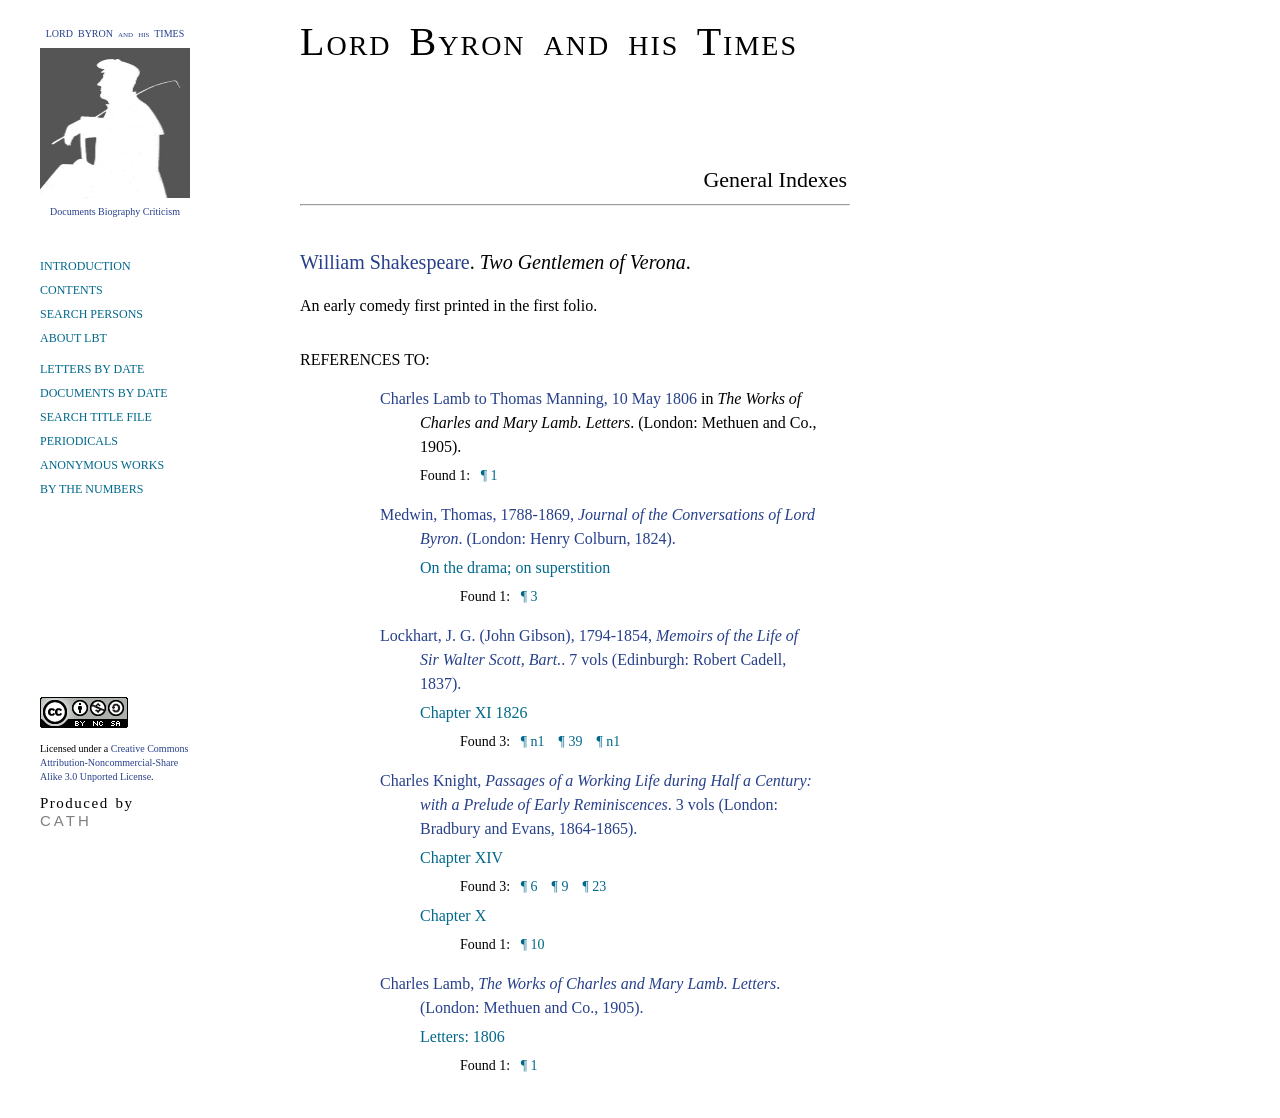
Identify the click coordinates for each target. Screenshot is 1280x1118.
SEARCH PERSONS (91, 314)
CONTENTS (71, 290)
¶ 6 (527, 886)
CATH (66, 820)
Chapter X (453, 915)
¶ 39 (571, 741)
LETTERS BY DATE (92, 369)
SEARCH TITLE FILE (96, 417)
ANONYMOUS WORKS (102, 465)
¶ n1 (530, 741)
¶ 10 (530, 944)
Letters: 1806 (462, 1036)
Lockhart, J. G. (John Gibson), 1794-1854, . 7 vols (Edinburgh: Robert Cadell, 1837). (589, 659)
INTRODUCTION (85, 266)
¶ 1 (487, 475)
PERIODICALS (79, 441)
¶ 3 (527, 596)
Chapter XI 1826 (474, 712)
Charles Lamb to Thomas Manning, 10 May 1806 (538, 398)
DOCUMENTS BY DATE (104, 393)
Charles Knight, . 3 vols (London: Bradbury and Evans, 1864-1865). (596, 804)
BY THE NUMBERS (91, 489)
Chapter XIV (461, 857)
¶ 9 (560, 886)
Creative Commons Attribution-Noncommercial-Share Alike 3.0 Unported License (114, 762)
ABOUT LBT (73, 338)
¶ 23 (594, 886)
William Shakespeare (385, 262)
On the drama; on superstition (515, 567)
